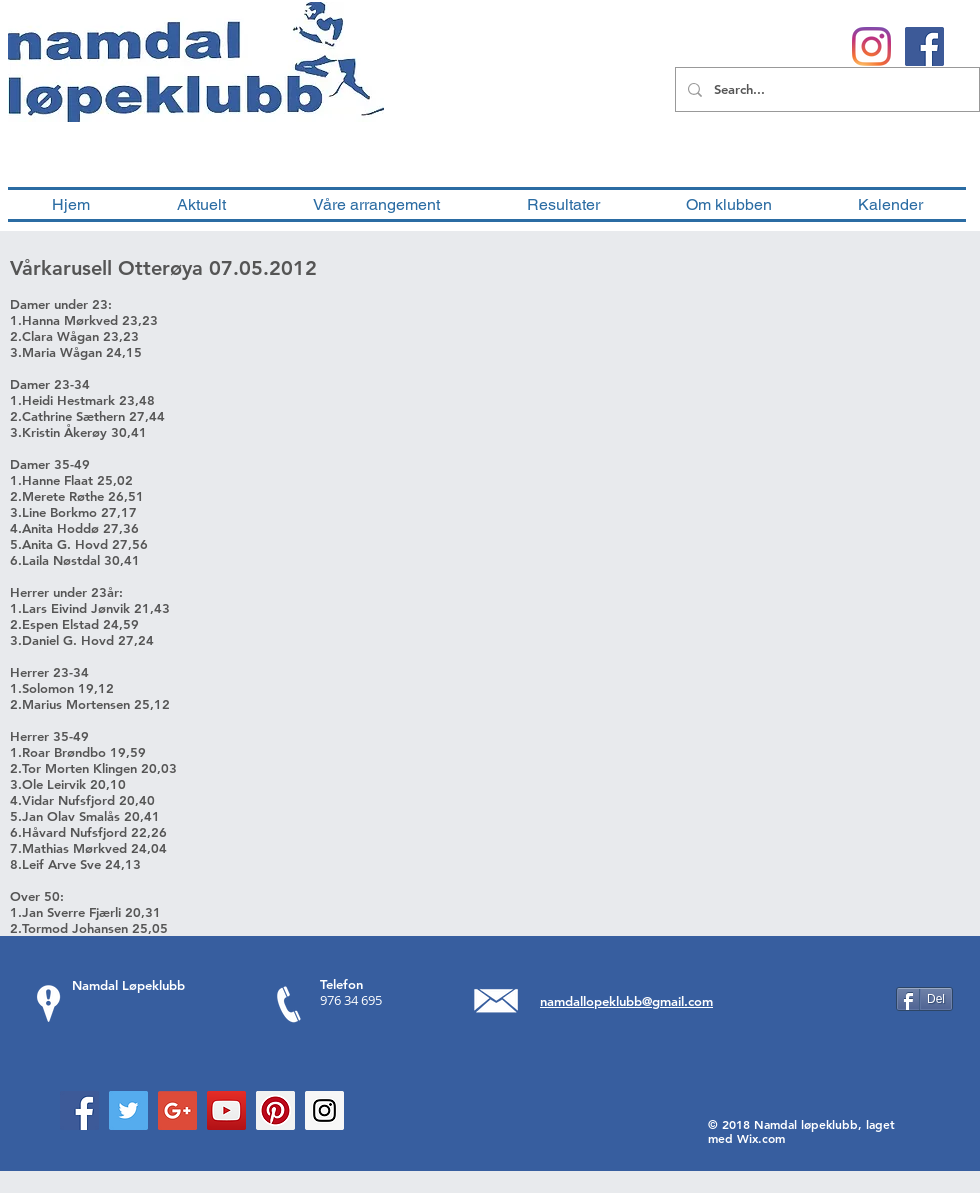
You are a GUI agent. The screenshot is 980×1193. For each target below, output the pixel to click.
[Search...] (825, 89)
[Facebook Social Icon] (79, 1110)
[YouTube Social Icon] (226, 1110)
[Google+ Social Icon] (177, 1110)
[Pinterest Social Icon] (275, 1110)
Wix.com (761, 1138)
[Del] (924, 999)
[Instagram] (871, 46)
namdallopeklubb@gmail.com (626, 1001)
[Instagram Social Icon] (324, 1110)
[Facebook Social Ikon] (924, 46)
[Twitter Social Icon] (128, 1110)
